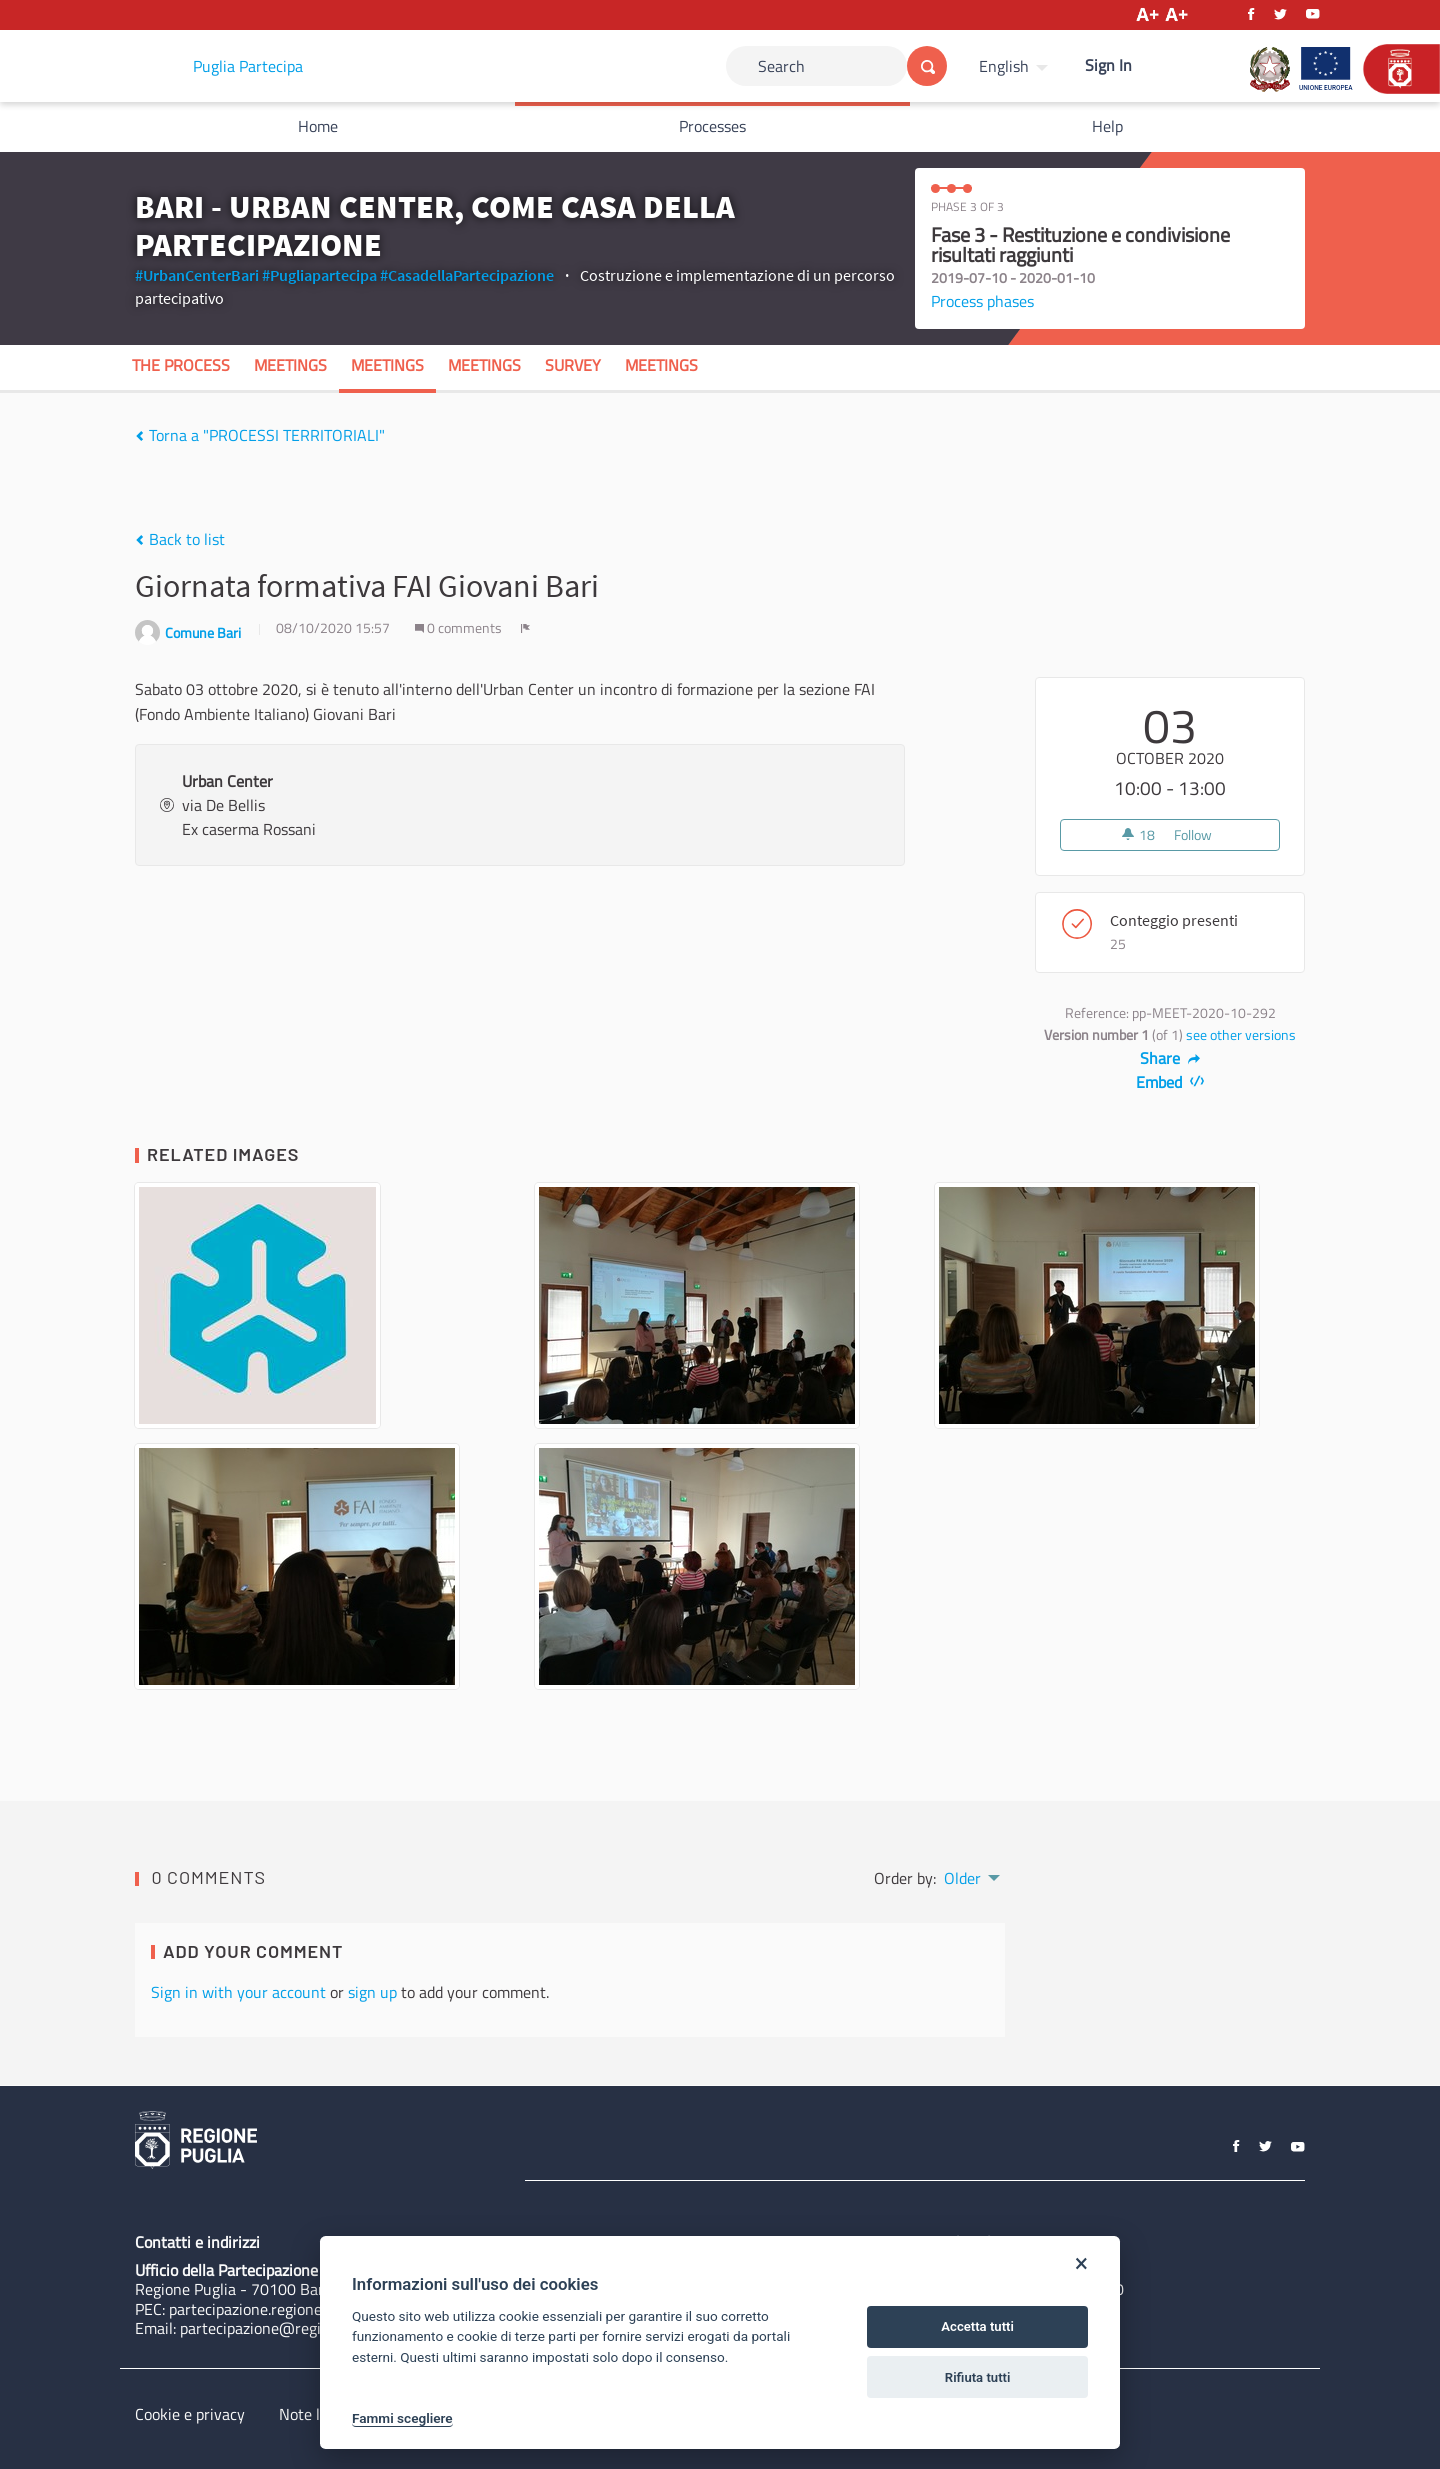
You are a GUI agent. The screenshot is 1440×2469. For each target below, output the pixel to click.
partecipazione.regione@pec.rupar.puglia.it (313, 2309)
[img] (139, 436)
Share (1170, 1058)
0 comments (460, 628)
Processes (712, 126)
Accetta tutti (977, 2326)
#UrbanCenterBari (197, 275)
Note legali (315, 2414)
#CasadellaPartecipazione (467, 275)
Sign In (1108, 65)
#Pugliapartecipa (319, 275)
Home (318, 126)
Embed (1170, 1082)
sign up (372, 1992)
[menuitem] (1016, 66)
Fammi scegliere (402, 2418)
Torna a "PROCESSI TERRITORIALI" (260, 435)
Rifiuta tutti (978, 2377)
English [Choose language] (1004, 66)
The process (181, 365)
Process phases (982, 301)
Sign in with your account (238, 1992)
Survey (573, 365)
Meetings (290, 365)
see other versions (1241, 1035)
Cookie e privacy (190, 2414)
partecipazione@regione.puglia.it (291, 2328)
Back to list (180, 539)
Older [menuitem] (962, 1878)
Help (1107, 126)
